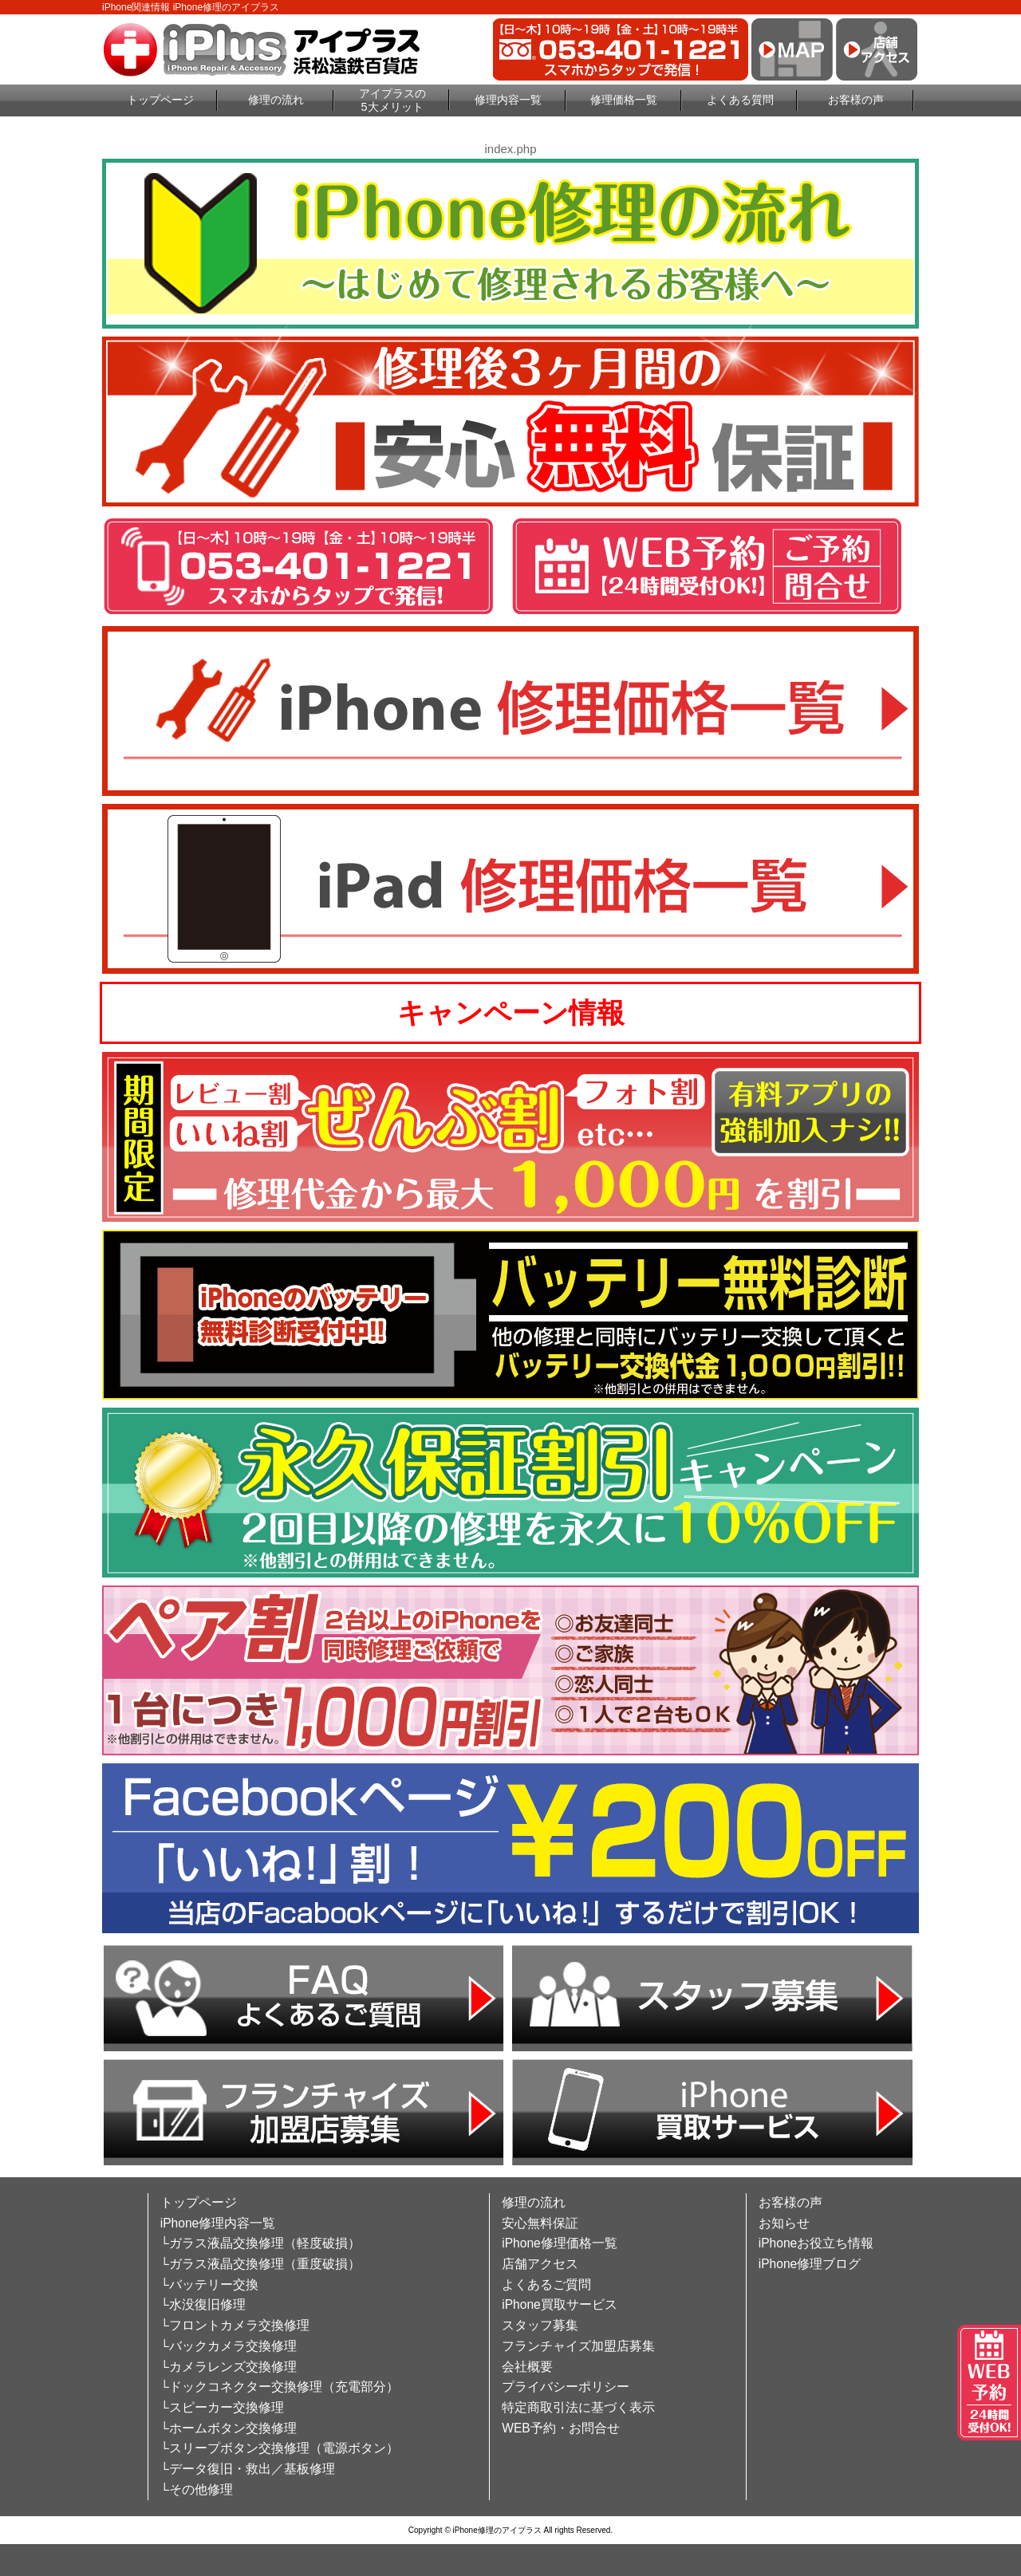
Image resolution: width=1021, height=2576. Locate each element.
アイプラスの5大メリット (392, 100)
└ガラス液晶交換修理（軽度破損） (260, 2243)
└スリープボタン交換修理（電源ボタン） (279, 2448)
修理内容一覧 (508, 99)
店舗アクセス (540, 2264)
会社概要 (527, 2366)
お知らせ (784, 2223)
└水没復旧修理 (203, 2304)
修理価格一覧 (623, 99)
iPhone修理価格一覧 (559, 2243)
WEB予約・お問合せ (561, 2428)
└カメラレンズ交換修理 (228, 2366)
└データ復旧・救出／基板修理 (247, 2469)
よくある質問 (740, 99)
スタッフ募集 (540, 2325)
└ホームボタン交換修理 (228, 2428)
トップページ (160, 99)
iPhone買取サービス (559, 2304)
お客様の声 (856, 99)
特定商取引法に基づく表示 (578, 2407)
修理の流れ (276, 99)
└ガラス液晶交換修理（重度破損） (260, 2264)
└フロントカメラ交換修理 (234, 2325)
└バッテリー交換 (209, 2284)
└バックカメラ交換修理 (228, 2346)
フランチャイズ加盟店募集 (578, 2346)
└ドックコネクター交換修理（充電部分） (279, 2386)
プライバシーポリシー (565, 2386)
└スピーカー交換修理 (222, 2407)
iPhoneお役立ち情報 (816, 2243)
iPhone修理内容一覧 (218, 2223)
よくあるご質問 (546, 2284)
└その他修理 (196, 2489)
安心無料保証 (540, 2223)
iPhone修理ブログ (810, 2264)
